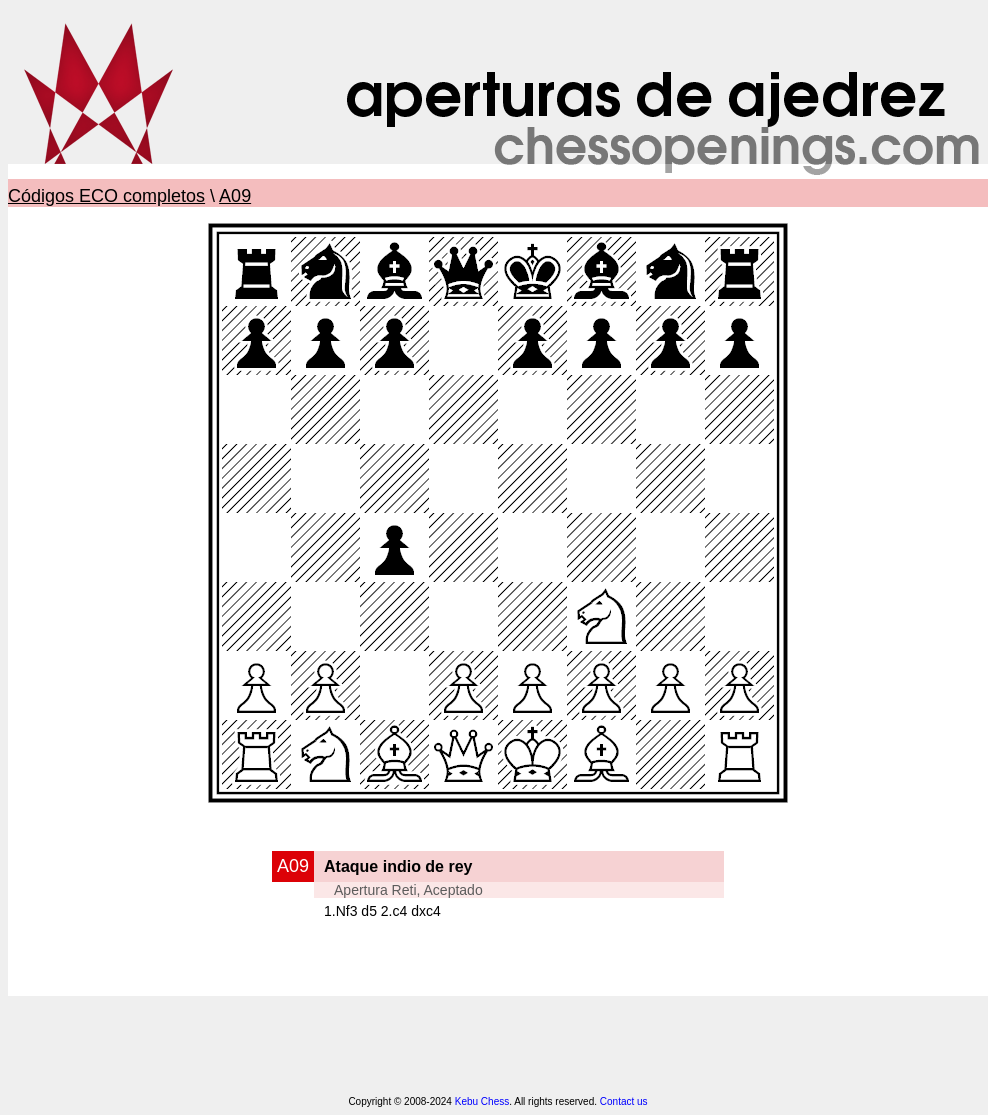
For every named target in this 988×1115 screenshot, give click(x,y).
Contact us (624, 1101)
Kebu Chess (482, 1101)
